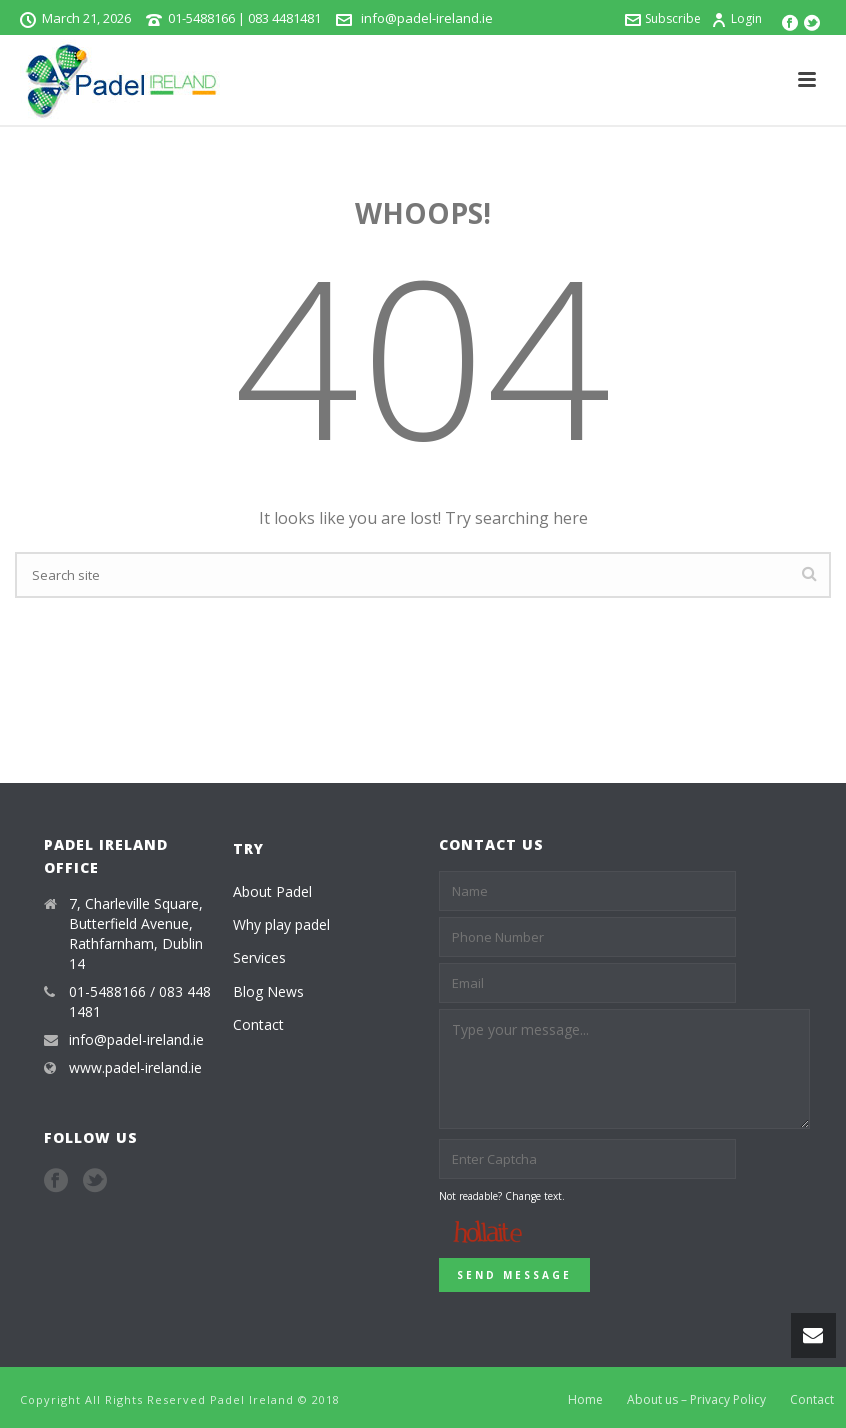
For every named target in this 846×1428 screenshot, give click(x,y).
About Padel (272, 891)
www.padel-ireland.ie (135, 1068)
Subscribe (663, 18)
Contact (258, 1024)
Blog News (268, 991)
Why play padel (281, 924)
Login (736, 18)
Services (259, 957)
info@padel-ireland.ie (425, 18)
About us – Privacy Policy (696, 1400)
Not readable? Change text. (502, 1196)
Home (585, 1400)
